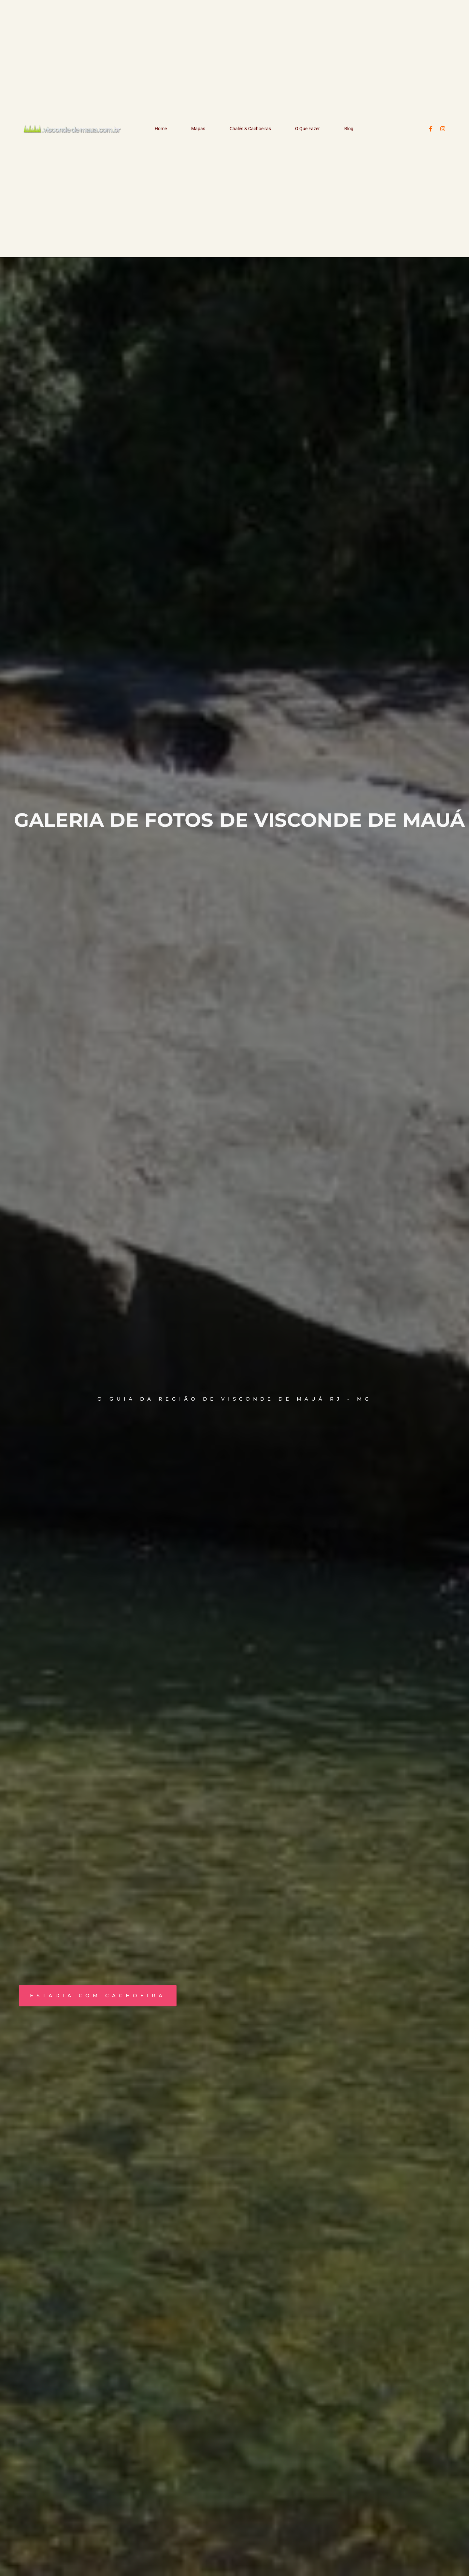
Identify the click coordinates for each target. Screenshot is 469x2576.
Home (161, 128)
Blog (348, 128)
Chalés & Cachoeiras (250, 128)
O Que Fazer (307, 128)
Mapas (198, 128)
